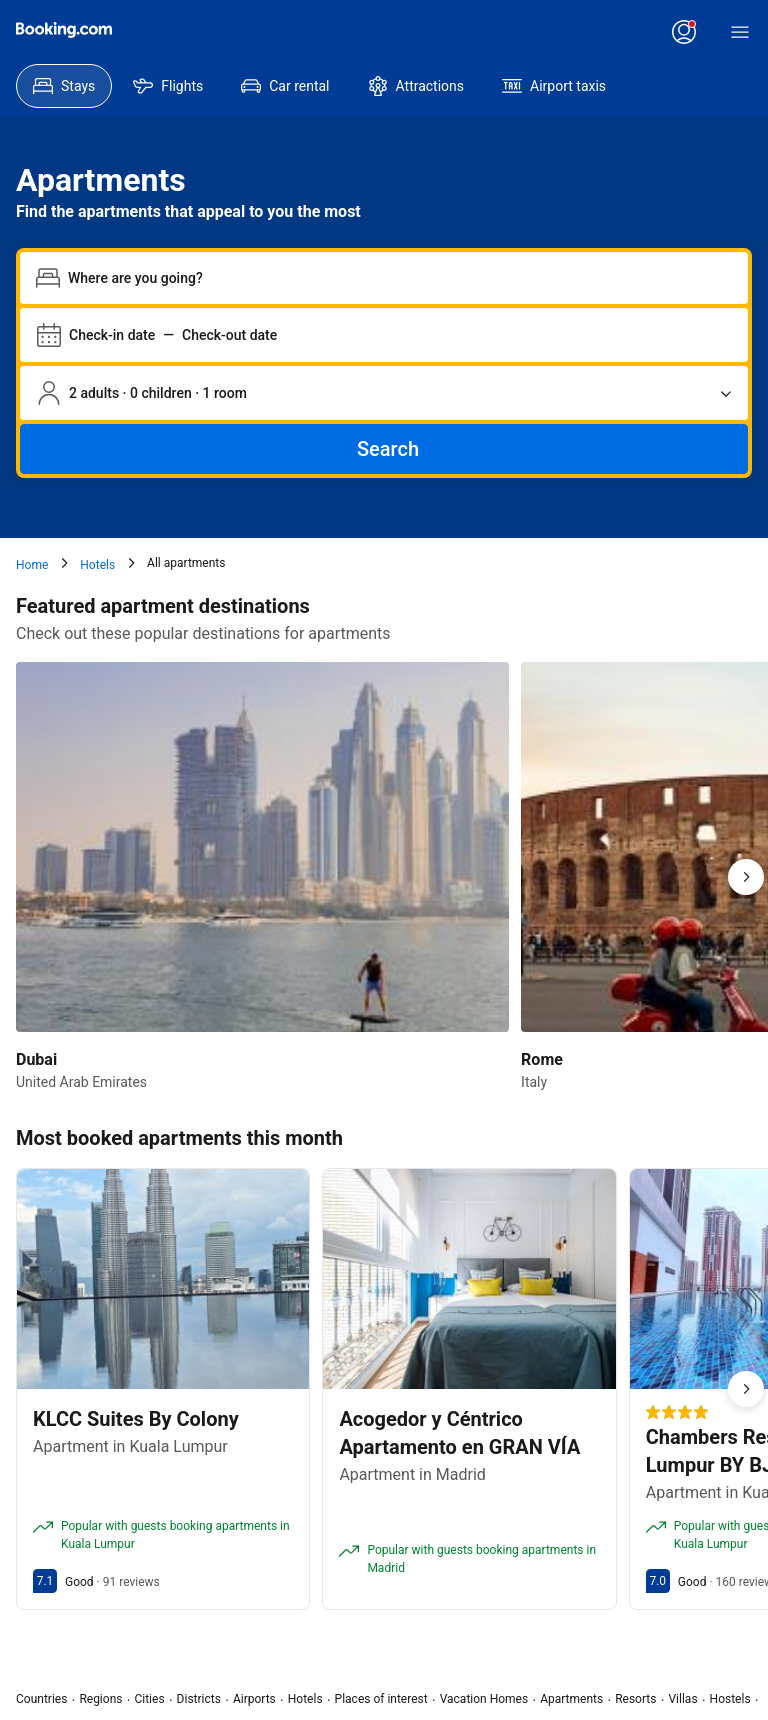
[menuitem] (64, 86)
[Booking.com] (64, 30)
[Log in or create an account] (684, 32)
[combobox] (400, 278)
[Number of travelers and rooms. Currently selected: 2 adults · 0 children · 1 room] (384, 393)
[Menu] (740, 32)
